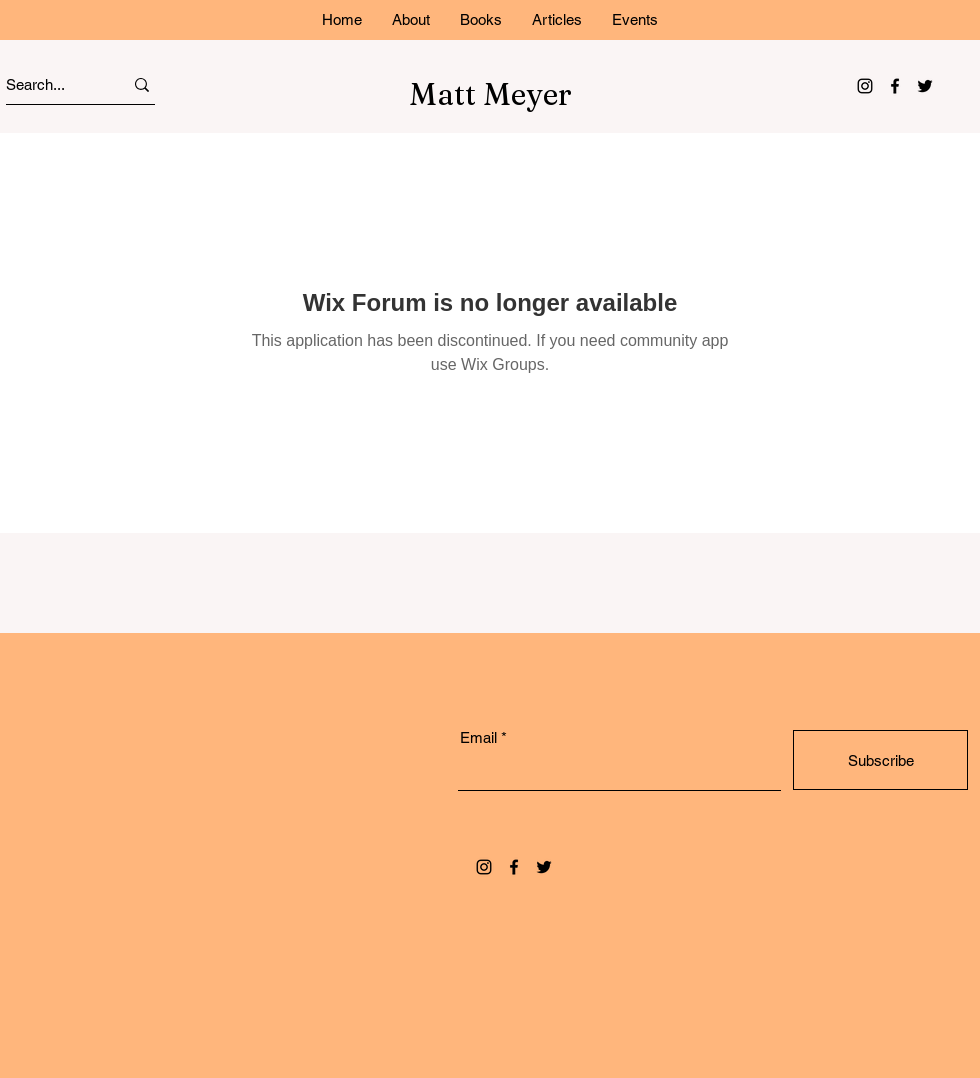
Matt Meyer (490, 94)
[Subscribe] (880, 760)
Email (478, 737)
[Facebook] (895, 86)
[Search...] (46, 84)
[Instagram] (865, 86)
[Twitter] (925, 86)
